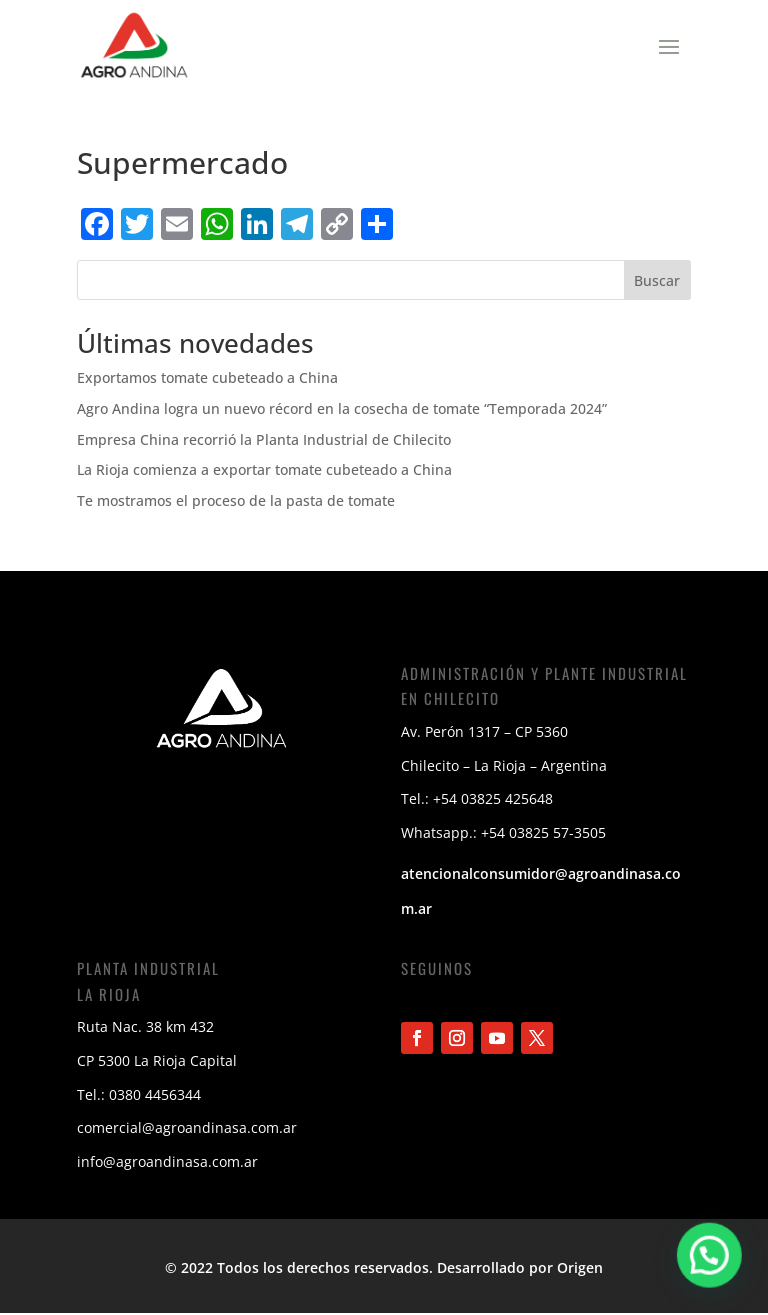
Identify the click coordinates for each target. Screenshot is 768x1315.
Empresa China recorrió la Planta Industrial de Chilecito (264, 439)
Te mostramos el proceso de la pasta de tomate (236, 500)
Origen (580, 1267)
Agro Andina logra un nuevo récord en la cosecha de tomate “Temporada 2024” (342, 408)
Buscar (657, 280)
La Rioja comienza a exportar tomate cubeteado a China (264, 469)
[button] (712, 1262)
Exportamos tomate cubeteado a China (207, 377)
